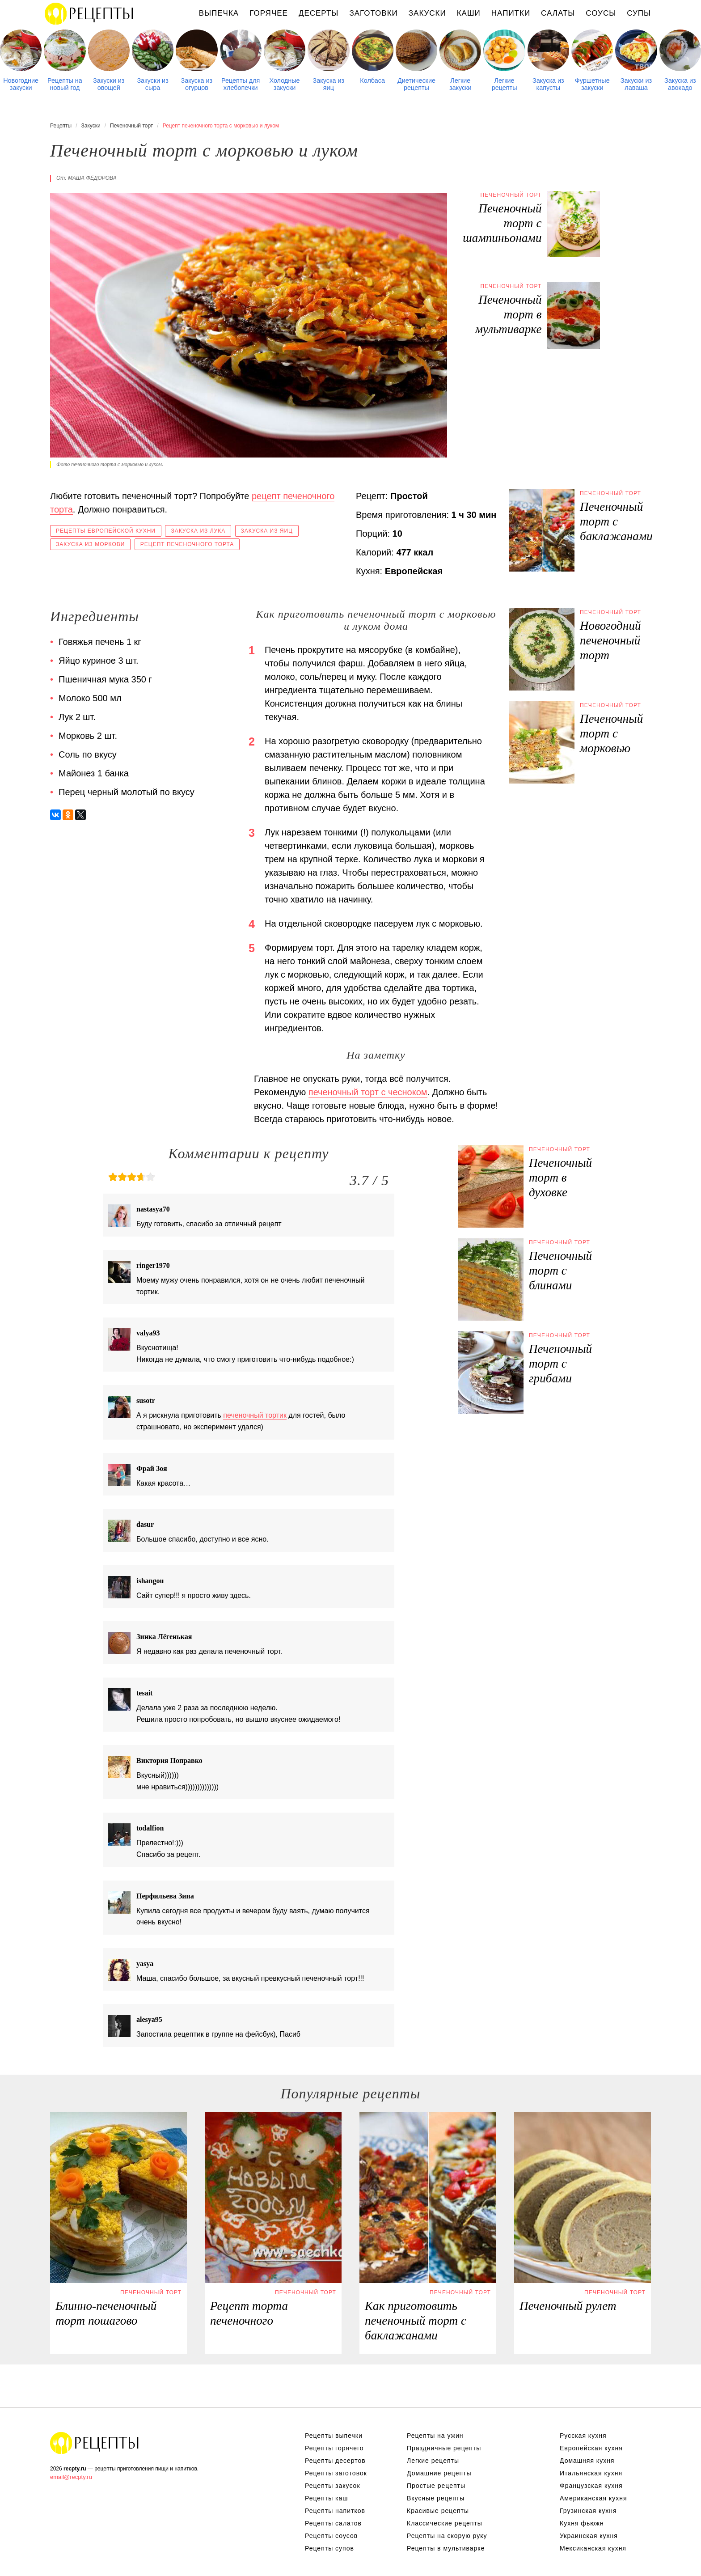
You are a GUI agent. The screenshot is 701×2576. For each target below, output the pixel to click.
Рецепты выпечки (334, 2435)
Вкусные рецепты (436, 2498)
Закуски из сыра (152, 84)
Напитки (510, 13)
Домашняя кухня (587, 2460)
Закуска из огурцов (197, 84)
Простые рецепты (436, 2485)
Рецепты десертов (335, 2460)
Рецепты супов (329, 2548)
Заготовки (373, 13)
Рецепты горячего (334, 2448)
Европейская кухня (591, 2448)
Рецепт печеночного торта (187, 544)
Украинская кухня (589, 2535)
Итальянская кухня (591, 2473)
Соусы (601, 13)
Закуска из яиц (329, 84)
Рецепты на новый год (64, 84)
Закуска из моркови (90, 544)
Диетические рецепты (416, 84)
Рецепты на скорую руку (447, 2535)
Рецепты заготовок (336, 2473)
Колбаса (372, 80)
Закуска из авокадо (680, 84)
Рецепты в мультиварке (446, 2548)
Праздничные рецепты (444, 2448)
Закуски (427, 13)
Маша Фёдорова (92, 178)
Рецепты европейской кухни (106, 531)
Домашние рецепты (439, 2473)
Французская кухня (591, 2485)
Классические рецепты (444, 2523)
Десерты (318, 13)
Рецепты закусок (332, 2485)
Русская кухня (583, 2435)
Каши (469, 13)
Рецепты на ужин (435, 2435)
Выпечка (219, 13)
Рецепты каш (326, 2498)
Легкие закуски (460, 84)
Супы (639, 13)
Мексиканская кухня (593, 2548)
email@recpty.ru (71, 2477)
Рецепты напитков (335, 2510)
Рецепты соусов (331, 2535)
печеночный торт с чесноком (367, 1092)
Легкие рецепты (504, 84)
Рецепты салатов (333, 2523)
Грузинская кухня (588, 2510)
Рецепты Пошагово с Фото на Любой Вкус (94, 2443)
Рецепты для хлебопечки (240, 84)
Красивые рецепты (438, 2510)
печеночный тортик (255, 1415)
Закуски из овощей (108, 84)
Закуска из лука (198, 531)
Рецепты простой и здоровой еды (89, 13)
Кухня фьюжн (582, 2523)
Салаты (558, 13)
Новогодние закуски (20, 84)
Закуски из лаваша (636, 84)
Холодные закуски (285, 84)
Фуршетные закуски (592, 84)
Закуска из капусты (548, 84)
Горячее (268, 13)
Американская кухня (593, 2498)
